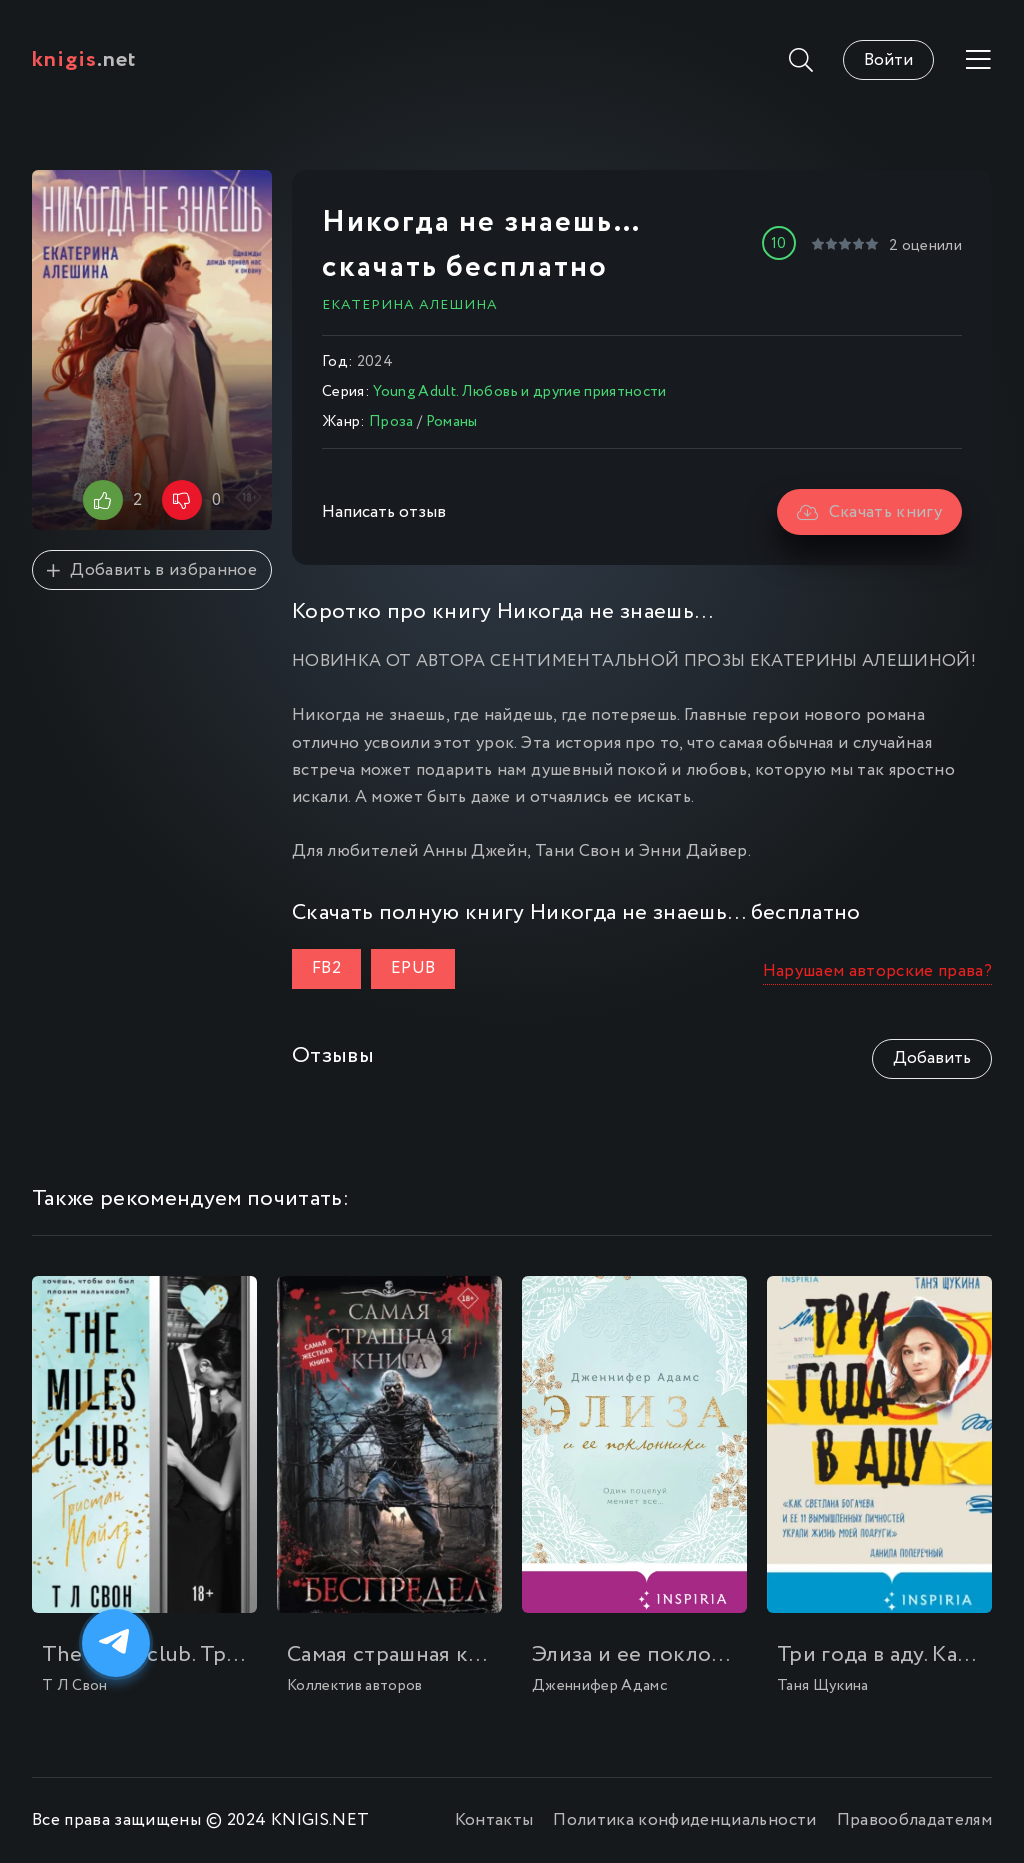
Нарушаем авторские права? (878, 971)
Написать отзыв (384, 512)
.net (84, 60)
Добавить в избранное (152, 570)
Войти (888, 60)
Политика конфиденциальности (684, 1820)
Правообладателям (914, 1820)
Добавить (932, 1058)
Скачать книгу (869, 512)
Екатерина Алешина (410, 305)
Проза (391, 422)
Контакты (494, 1820)
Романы (452, 422)
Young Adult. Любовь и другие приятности (519, 392)
